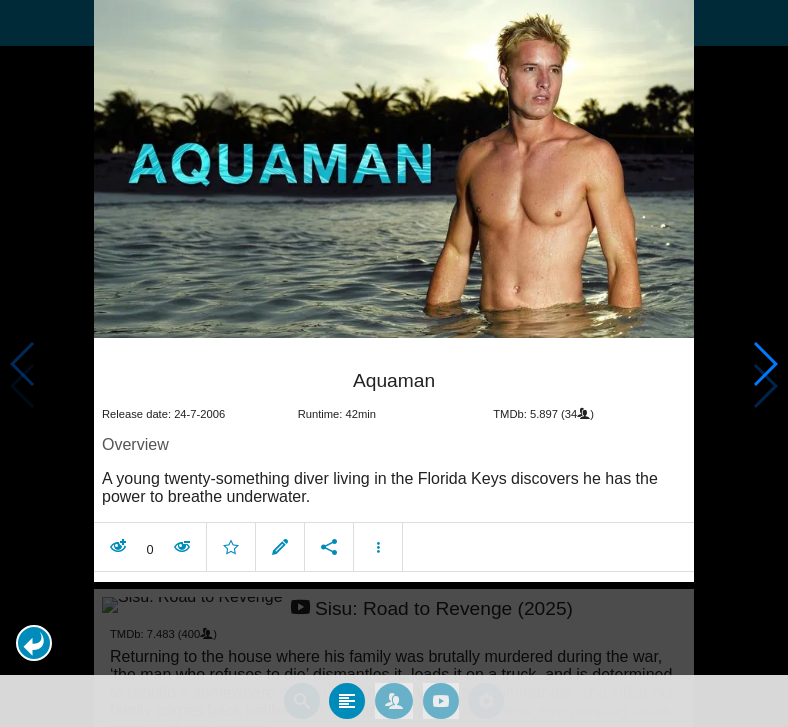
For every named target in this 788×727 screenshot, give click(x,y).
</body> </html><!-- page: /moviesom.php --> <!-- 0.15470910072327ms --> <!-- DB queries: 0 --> (394, 363)
